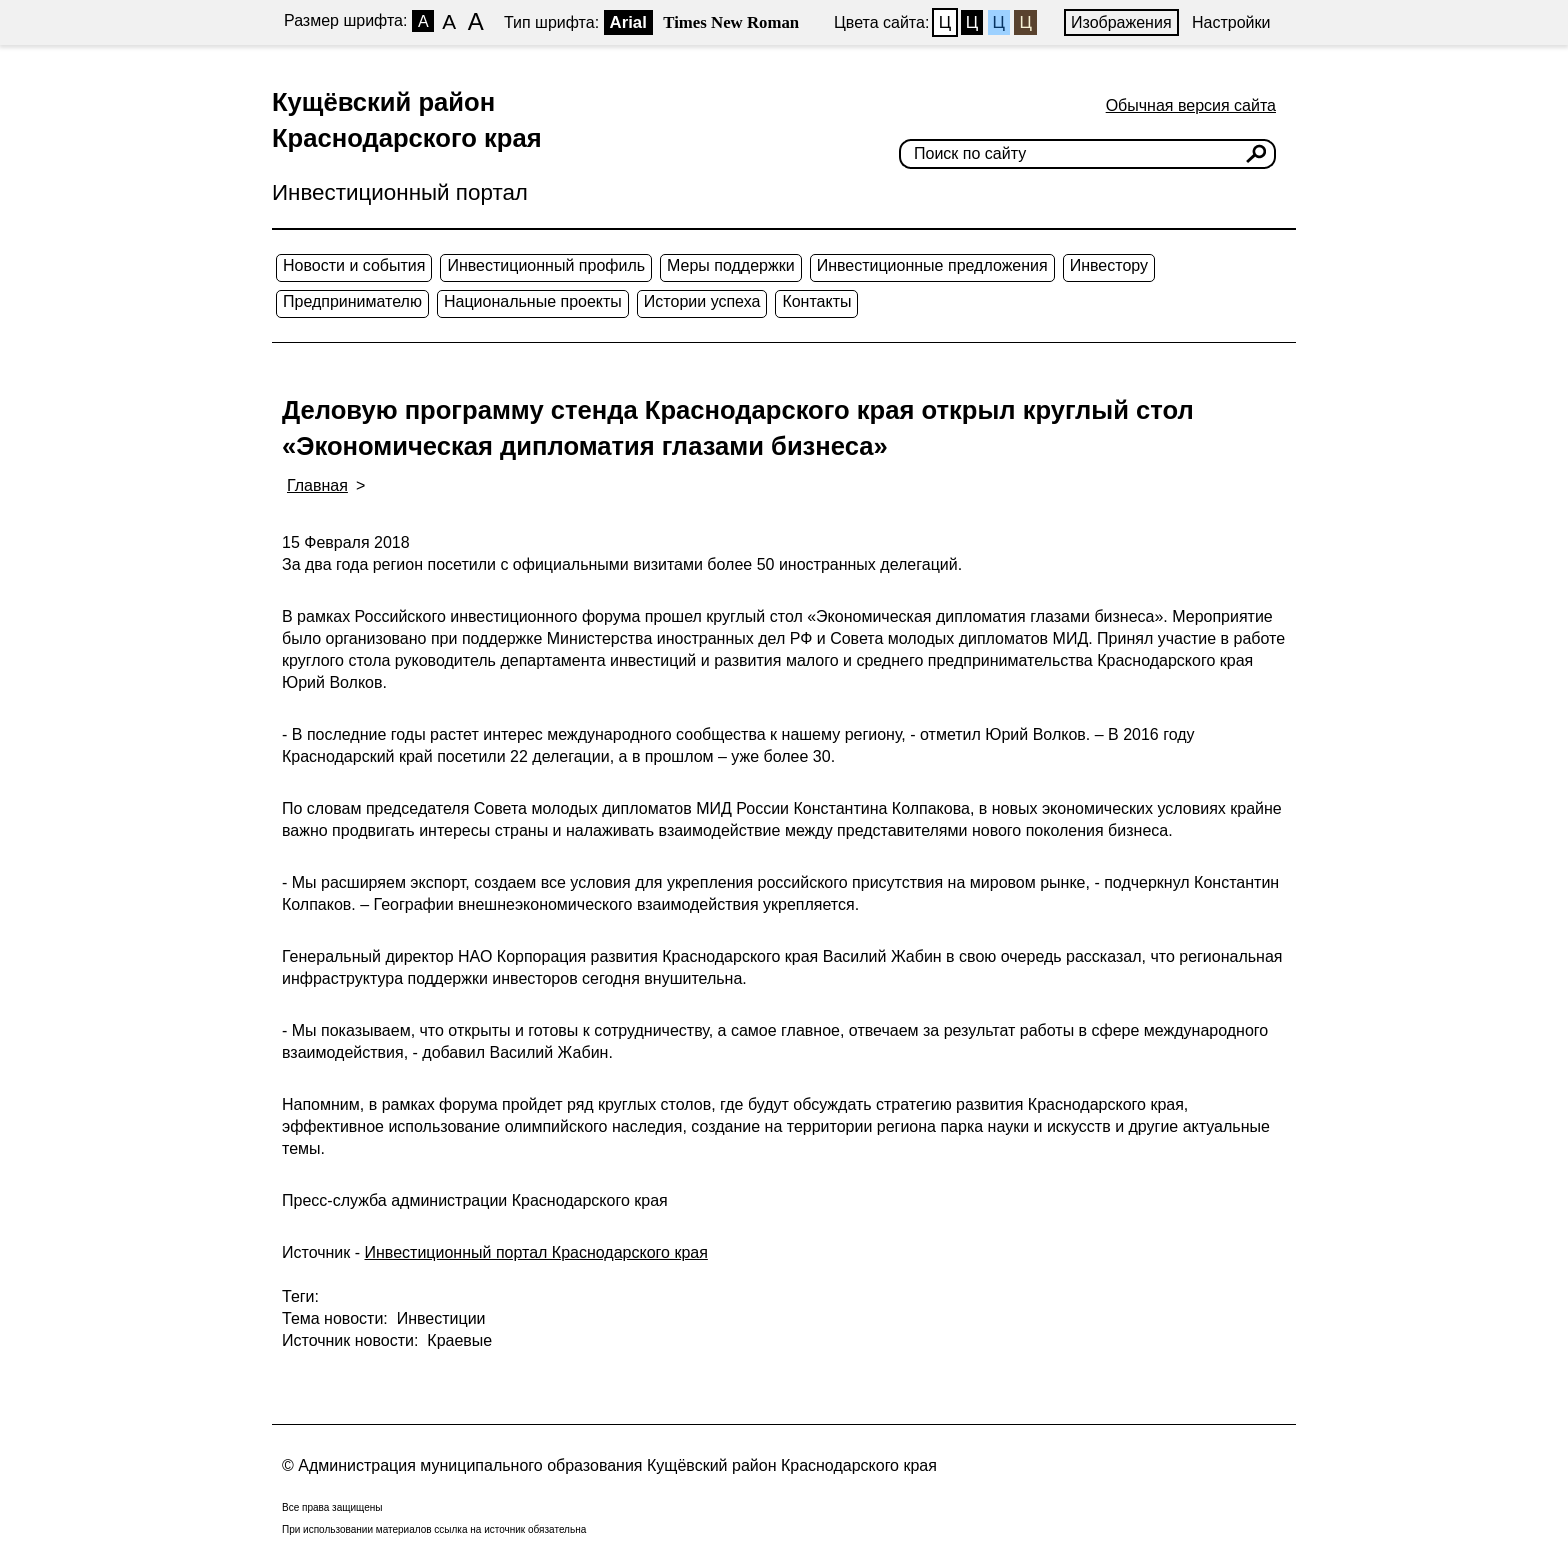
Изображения (1121, 22)
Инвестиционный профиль (546, 265)
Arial (628, 22)
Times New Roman (731, 22)
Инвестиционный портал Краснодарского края (536, 1252)
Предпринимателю (352, 301)
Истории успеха (702, 301)
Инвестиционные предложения (932, 265)
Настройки (1231, 22)
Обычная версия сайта (1191, 105)
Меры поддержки (731, 265)
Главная (317, 485)
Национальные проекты (533, 301)
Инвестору (1109, 265)
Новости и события (354, 265)
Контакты (816, 301)
